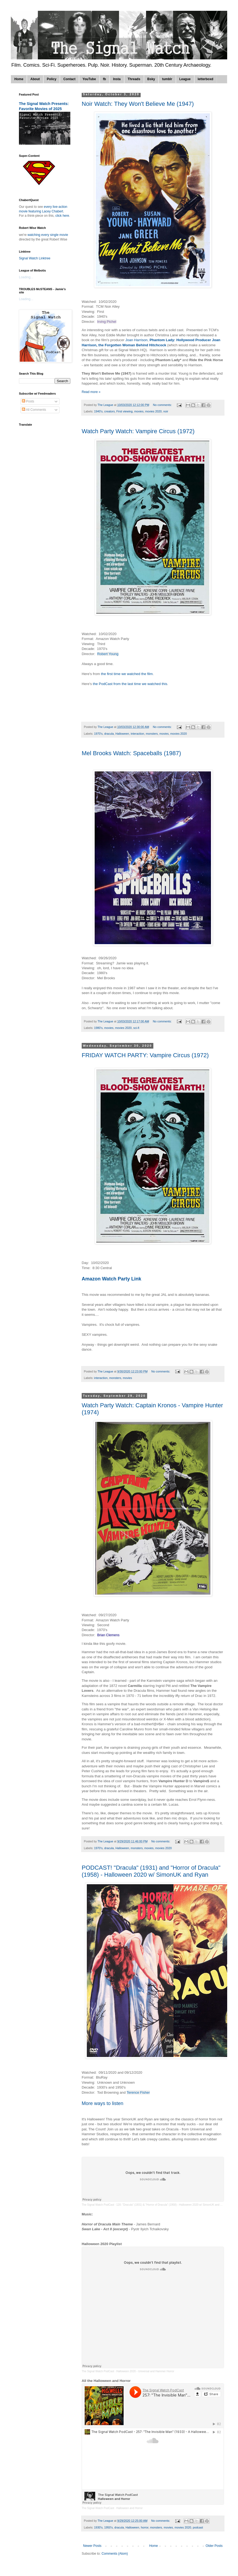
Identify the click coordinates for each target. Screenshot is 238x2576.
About (35, 79)
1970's (98, 733)
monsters (152, 733)
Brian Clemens (108, 1635)
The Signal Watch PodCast (98, 2204)
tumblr (167, 79)
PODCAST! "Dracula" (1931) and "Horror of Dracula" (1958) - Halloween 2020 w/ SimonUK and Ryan (151, 1871)
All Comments (34, 410)
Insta (117, 79)
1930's (98, 2527)
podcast (198, 2527)
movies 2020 (153, 411)
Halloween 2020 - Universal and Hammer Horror (145, 2371)
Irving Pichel (106, 322)
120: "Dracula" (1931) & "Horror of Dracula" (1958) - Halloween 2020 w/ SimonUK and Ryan (171, 2204)
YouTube (89, 79)
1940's (98, 411)
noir (165, 411)
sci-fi (136, 1027)
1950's (108, 2527)
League (185, 79)
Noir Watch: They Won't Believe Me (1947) (138, 103)
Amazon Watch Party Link (112, 1279)
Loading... (26, 277)
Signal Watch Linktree (34, 258)
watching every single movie (48, 235)
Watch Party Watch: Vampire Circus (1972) (138, 431)
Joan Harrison (136, 340)
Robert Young (107, 654)
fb (104, 79)
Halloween (122, 733)
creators (109, 411)
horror (144, 2527)
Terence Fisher (138, 2092)
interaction (137, 733)
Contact (69, 79)
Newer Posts (92, 2546)
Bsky (151, 79)
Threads (134, 79)
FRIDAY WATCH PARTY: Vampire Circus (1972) (145, 1055)
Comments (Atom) (114, 2553)
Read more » (91, 392)
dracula (109, 733)
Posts (28, 401)
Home (18, 79)
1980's (98, 1027)
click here (62, 216)
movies (138, 411)
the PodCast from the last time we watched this (130, 684)
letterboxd (205, 79)
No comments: (163, 404)
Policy (51, 79)
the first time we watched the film (127, 674)
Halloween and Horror (129, 2508)
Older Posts (214, 2546)
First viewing (124, 411)
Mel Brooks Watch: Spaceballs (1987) (131, 753)
